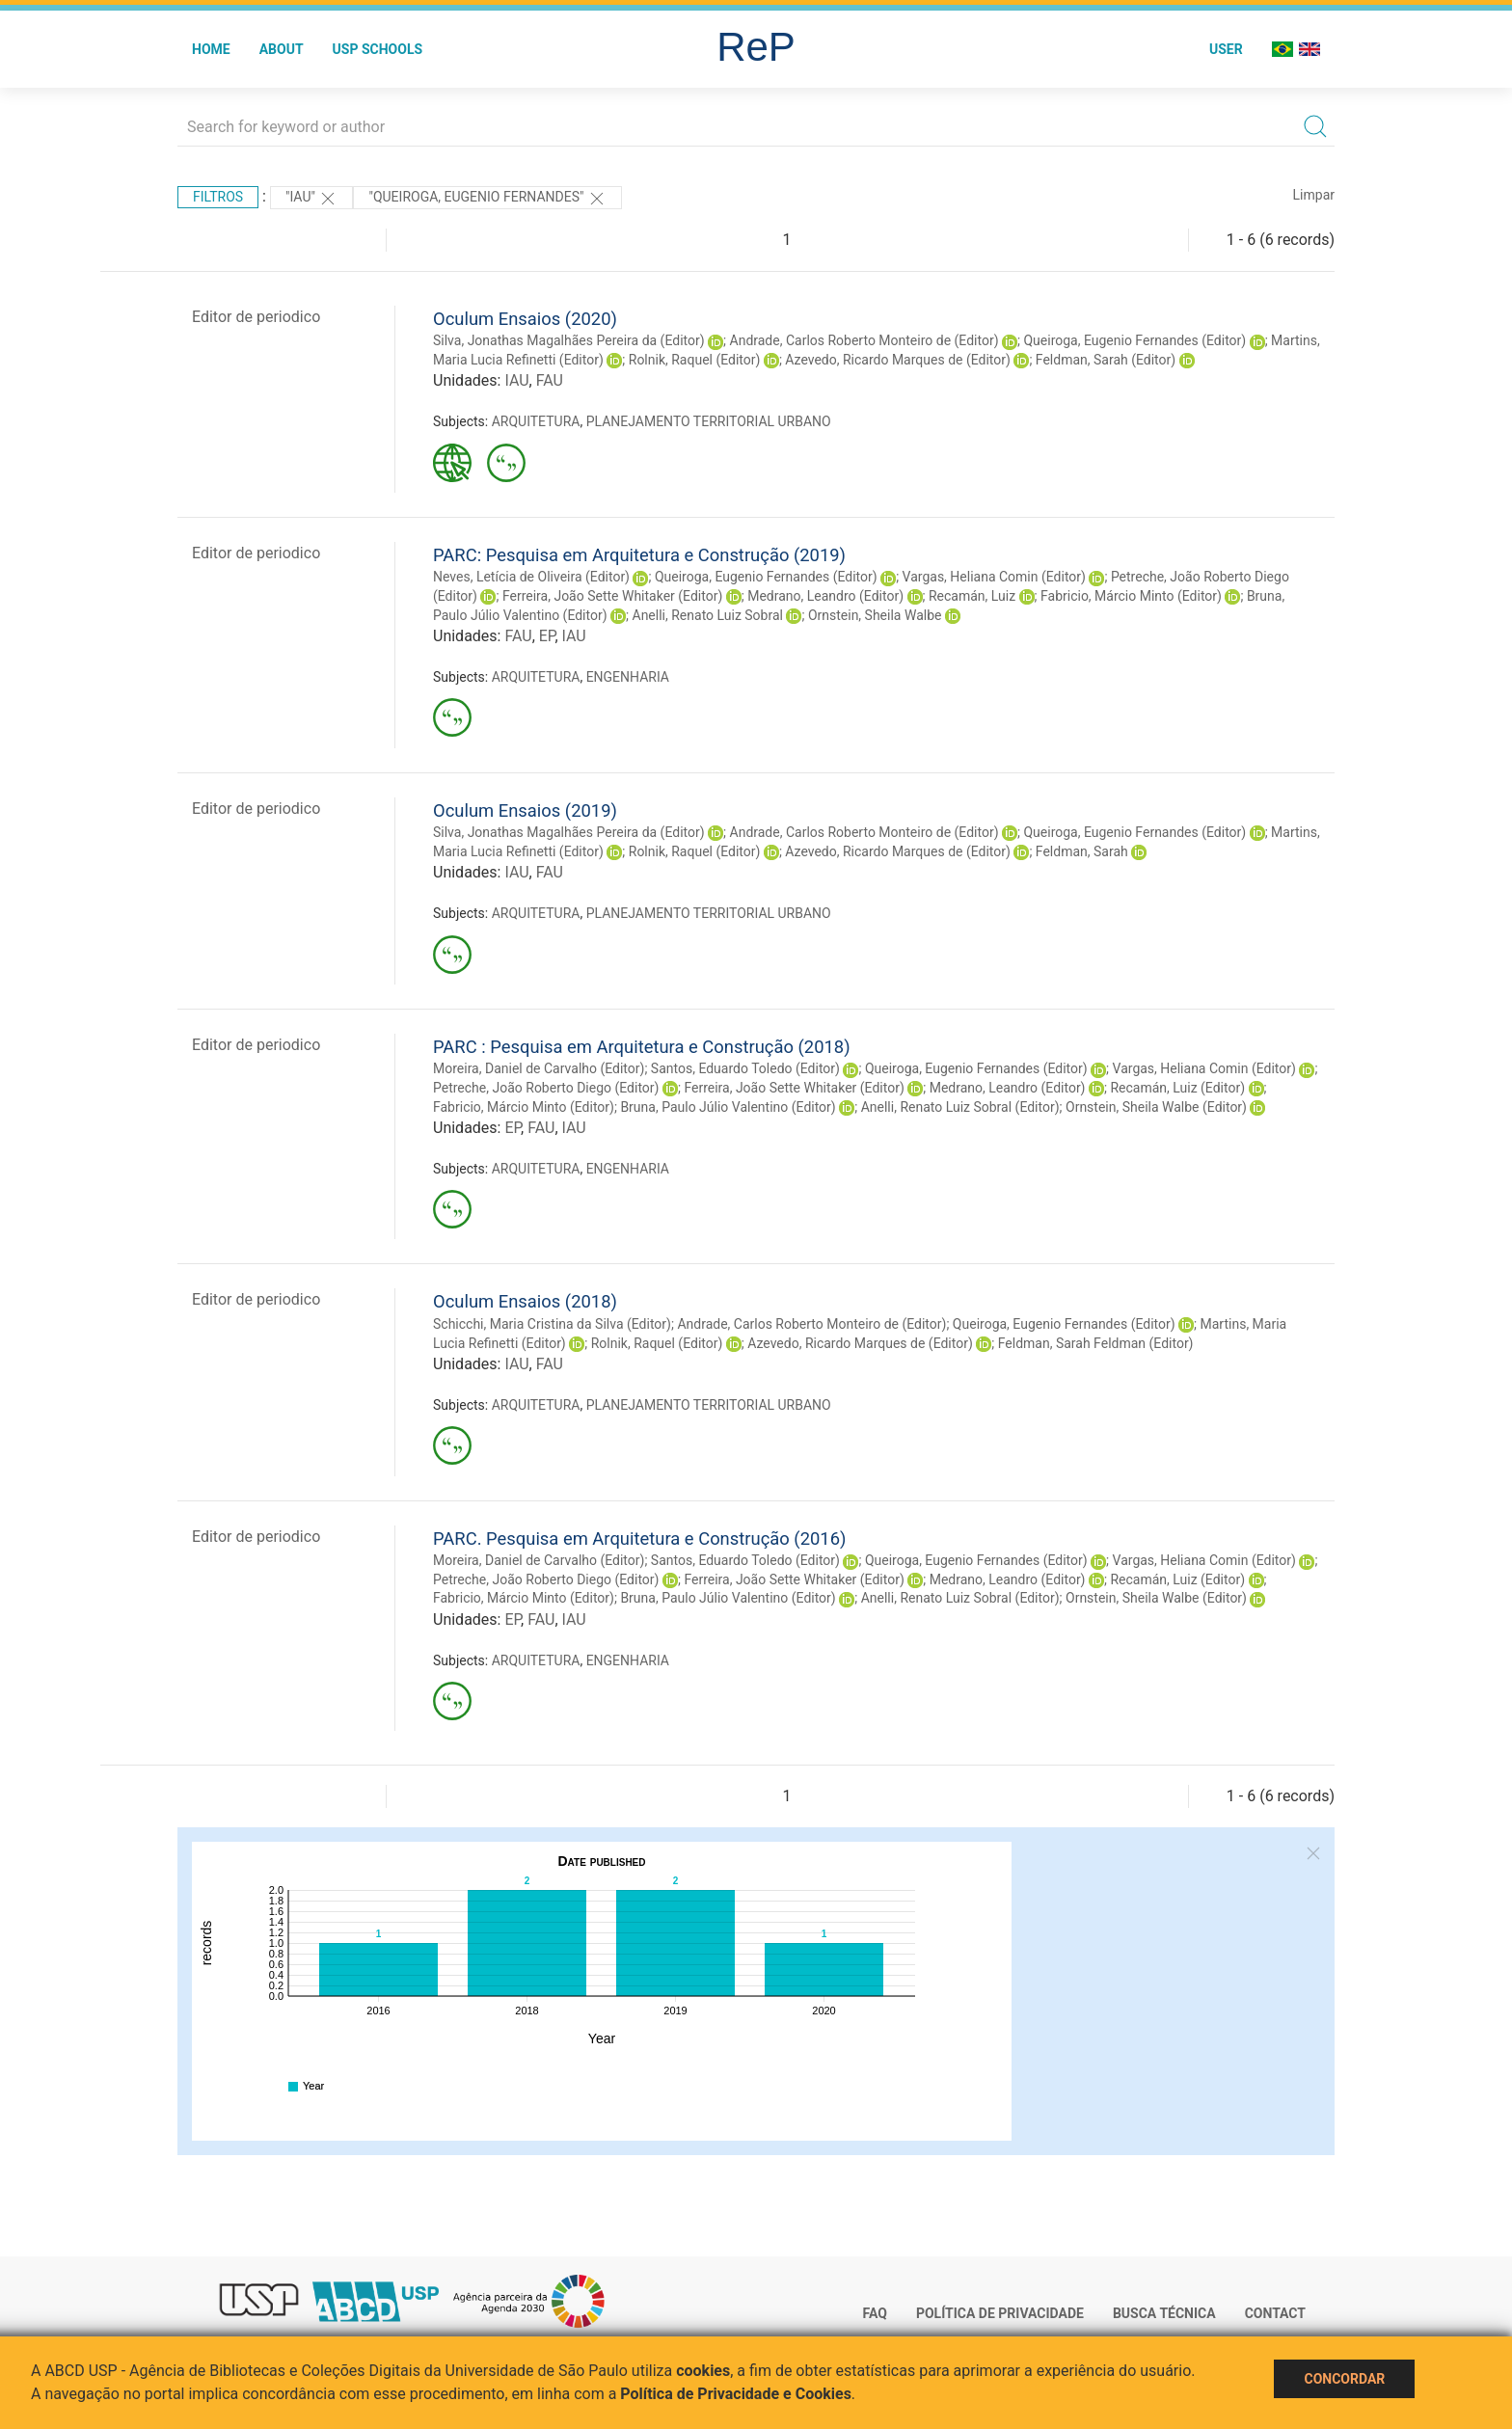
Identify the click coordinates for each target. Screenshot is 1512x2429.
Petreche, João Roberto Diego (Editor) (546, 1087)
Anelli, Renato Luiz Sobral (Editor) (960, 1107)
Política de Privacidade (1000, 2313)
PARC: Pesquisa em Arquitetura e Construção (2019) (639, 555)
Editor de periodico (256, 317)
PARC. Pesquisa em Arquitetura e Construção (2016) (639, 1538)
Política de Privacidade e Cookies (735, 2394)
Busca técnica (1164, 2313)
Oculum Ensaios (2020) (525, 319)
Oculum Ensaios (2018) (525, 1301)
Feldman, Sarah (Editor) (1105, 359)
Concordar (1344, 2379)
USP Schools (378, 49)
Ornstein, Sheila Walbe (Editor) (1156, 1107)
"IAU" (311, 198)
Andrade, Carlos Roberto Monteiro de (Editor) (864, 340)
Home (211, 49)
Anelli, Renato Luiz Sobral (708, 615)
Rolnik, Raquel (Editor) (695, 359)
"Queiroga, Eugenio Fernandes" (487, 198)
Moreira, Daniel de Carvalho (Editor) (538, 1068)
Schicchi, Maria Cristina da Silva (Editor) (552, 1324)
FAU (549, 380)
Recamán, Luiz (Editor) (1177, 1087)
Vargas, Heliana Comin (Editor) (994, 576)
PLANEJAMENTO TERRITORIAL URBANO (708, 421)
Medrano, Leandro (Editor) (825, 596)
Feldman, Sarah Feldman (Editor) (1096, 1343)
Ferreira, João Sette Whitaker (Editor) (612, 596)
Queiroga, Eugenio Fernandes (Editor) (1134, 340)
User (1226, 49)
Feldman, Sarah (1082, 851)
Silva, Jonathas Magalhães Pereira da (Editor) (569, 340)
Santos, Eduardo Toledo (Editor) (745, 1068)
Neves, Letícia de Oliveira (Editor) (531, 576)
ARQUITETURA (536, 421)
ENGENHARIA (627, 677)
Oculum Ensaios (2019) (525, 810)
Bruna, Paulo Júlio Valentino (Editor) (727, 1107)
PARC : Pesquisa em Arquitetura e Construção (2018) (641, 1047)
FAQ (875, 2313)
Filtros (218, 196)
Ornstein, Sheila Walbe (875, 615)
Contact (1275, 2313)
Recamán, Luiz (972, 596)
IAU (516, 380)
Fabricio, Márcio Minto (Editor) (1131, 596)
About (281, 49)
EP (547, 636)
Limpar (1314, 194)
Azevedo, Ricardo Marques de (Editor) (898, 359)
